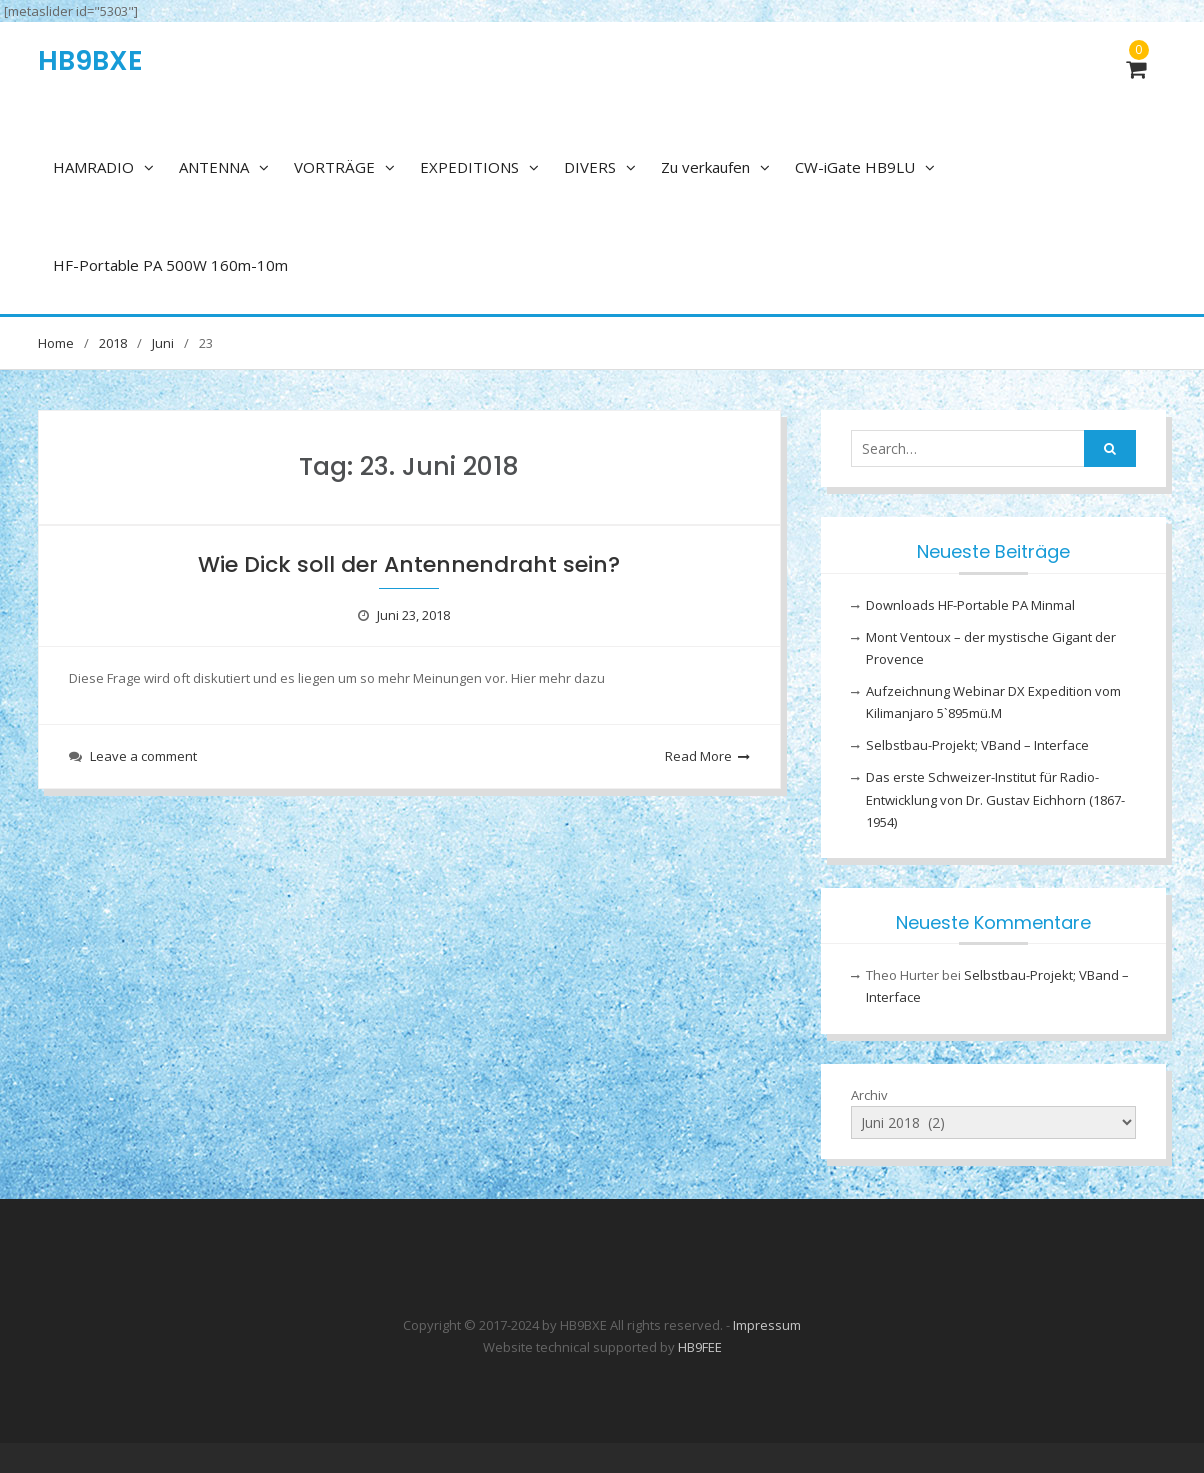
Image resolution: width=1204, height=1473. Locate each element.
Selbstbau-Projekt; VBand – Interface (977, 745)
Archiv (869, 1095)
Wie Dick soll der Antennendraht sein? (409, 564)
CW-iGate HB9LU (855, 167)
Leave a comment (143, 756)
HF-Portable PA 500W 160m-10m (170, 265)
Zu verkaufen (705, 167)
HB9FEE (700, 1347)
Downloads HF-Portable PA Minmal (970, 605)
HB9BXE (90, 60)
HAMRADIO (93, 167)
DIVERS (590, 167)
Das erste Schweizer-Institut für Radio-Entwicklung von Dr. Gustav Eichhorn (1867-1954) (995, 799)
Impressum (767, 1325)
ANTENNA (214, 167)
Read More (698, 756)
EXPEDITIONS (469, 167)
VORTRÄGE (334, 167)
